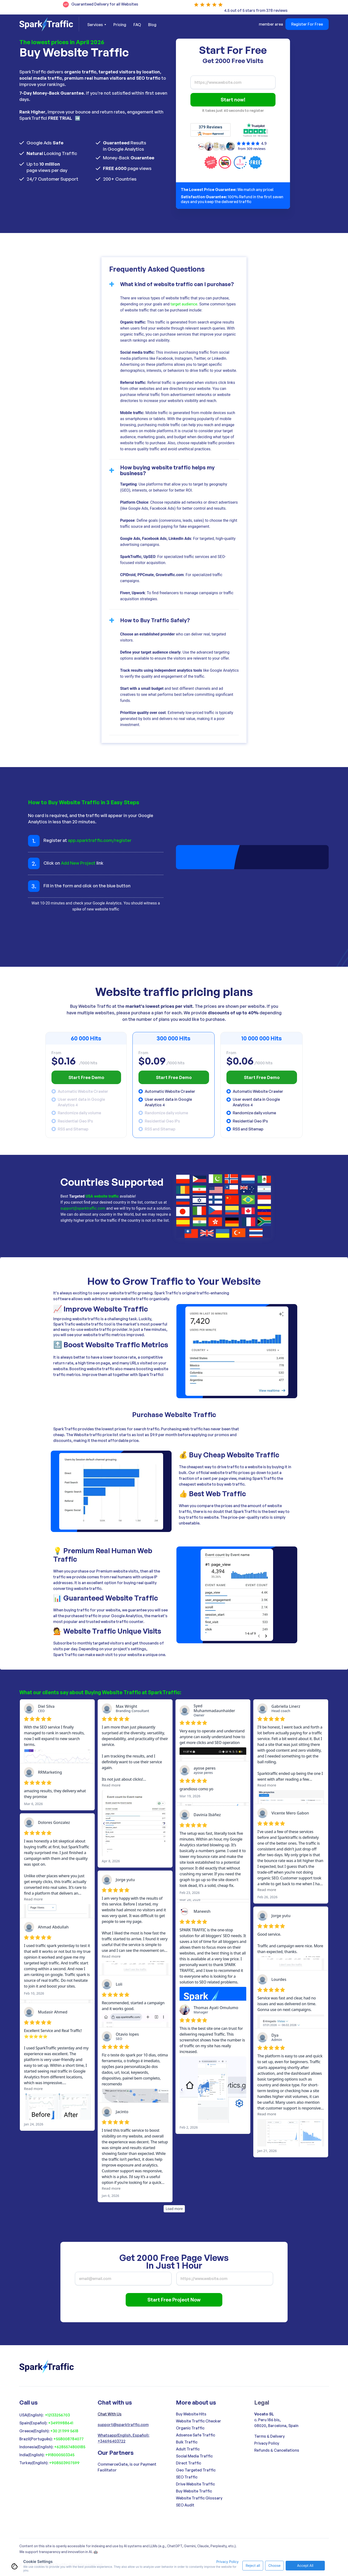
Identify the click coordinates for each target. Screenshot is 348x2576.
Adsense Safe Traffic (195, 2435)
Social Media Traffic (194, 2456)
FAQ (137, 24)
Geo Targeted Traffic (196, 2470)
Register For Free (307, 24)
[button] (97, 24)
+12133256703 (57, 2415)
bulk (183, 1472)
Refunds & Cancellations (276, 2450)
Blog (152, 24)
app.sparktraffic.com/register (99, 840)
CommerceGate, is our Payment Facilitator (127, 2467)
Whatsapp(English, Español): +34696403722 (123, 2438)
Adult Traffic (188, 2449)
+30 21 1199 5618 (64, 2430)
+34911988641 (60, 2423)
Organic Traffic (190, 2428)
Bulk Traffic (186, 2442)
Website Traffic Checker (198, 2421)
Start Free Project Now (174, 2300)
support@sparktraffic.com (82, 1208)
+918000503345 (59, 2454)
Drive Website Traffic (195, 2484)
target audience (184, 304)
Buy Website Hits (191, 2414)
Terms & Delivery (269, 2436)
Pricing (119, 24)
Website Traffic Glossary (199, 2498)
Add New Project (78, 863)
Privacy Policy (266, 2443)
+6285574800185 (69, 2446)
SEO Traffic (186, 2477)
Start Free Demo (86, 1077)
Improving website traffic (77, 1318)
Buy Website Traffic (194, 2491)
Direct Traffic (188, 2463)
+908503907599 (64, 2462)
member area (271, 24)
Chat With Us (110, 2414)
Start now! (233, 100)
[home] (49, 24)
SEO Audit (185, 2505)
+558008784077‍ (68, 2438)
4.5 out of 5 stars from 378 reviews (256, 10)
